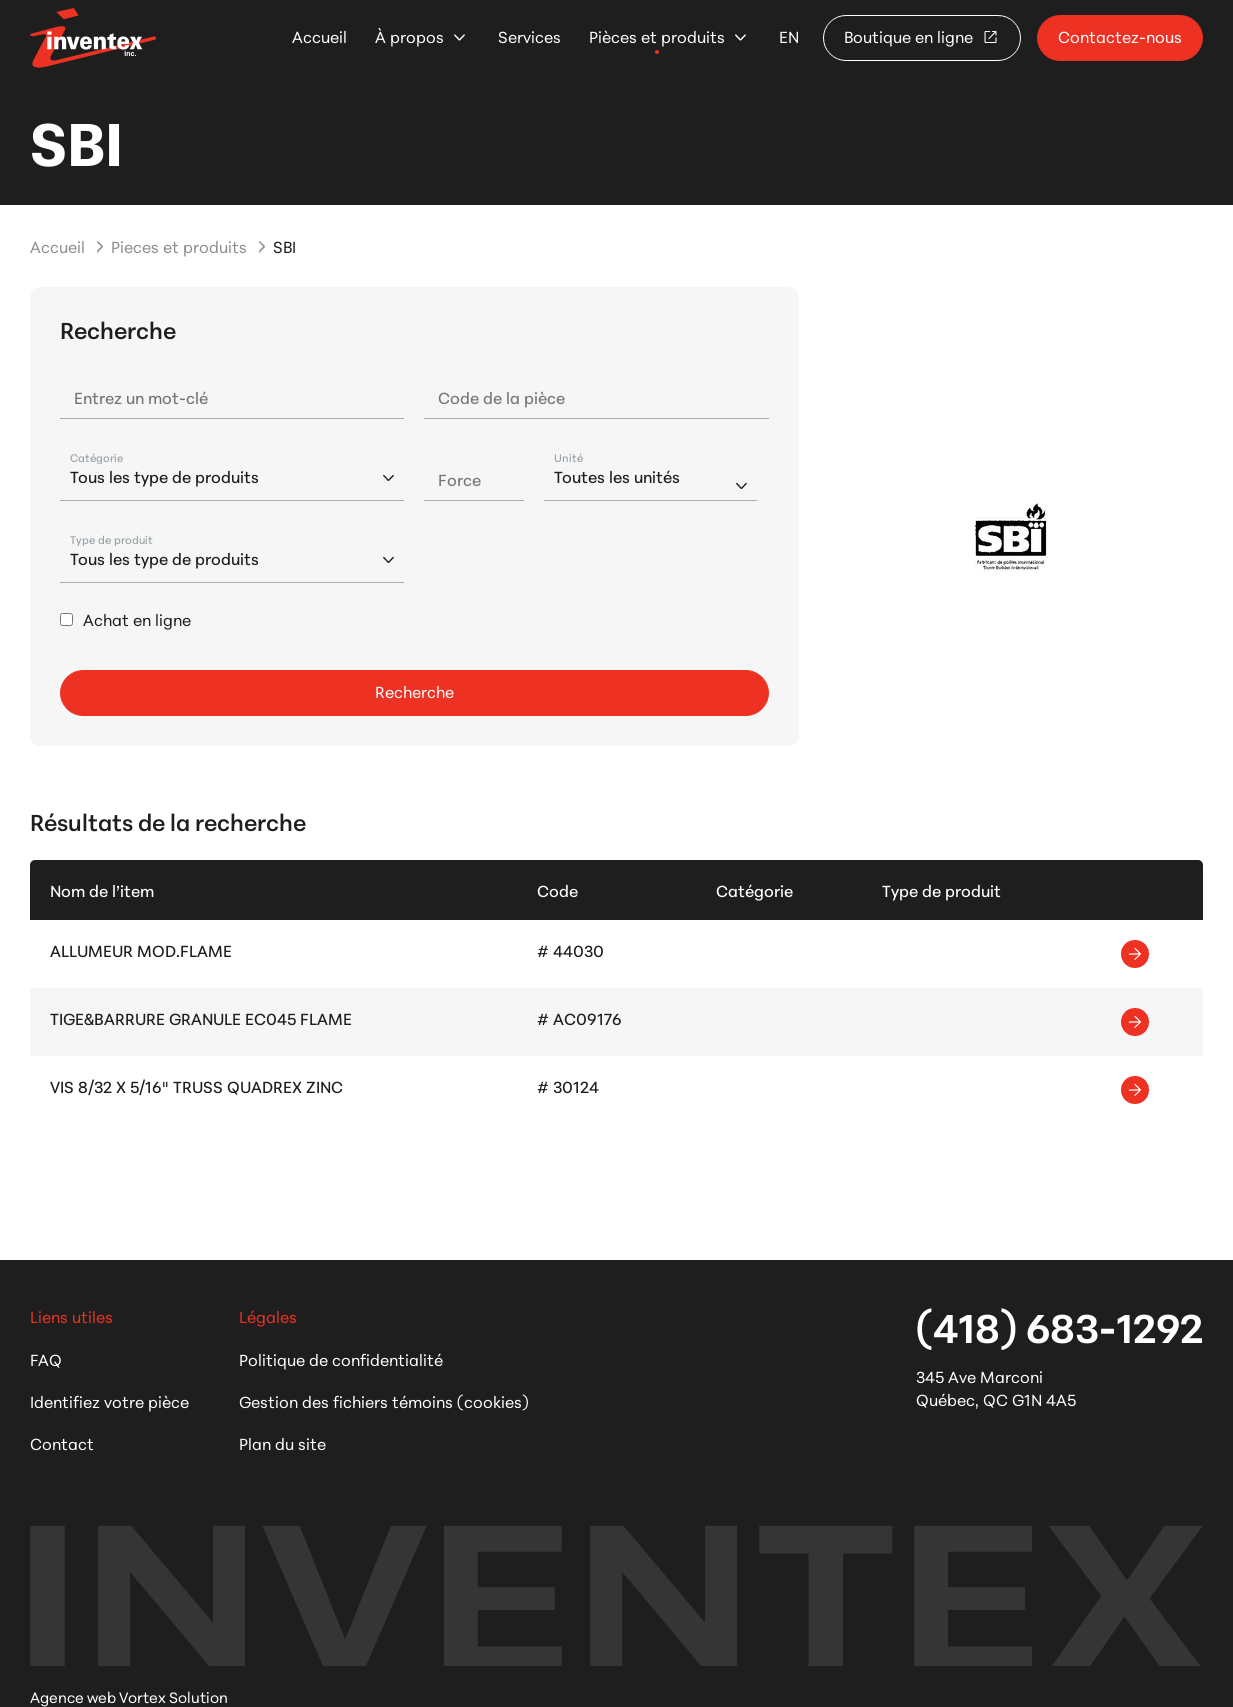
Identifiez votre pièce (109, 1400)
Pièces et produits (657, 36)
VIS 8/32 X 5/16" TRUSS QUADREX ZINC (196, 1085)
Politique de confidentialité (341, 1358)
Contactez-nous (1120, 35)
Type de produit (111, 539)
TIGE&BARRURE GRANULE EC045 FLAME (201, 1017)
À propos (409, 36)
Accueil (319, 36)
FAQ (46, 1358)
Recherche (414, 690)
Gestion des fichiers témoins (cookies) (384, 1400)
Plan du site (282, 1442)
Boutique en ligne (922, 35)
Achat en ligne (137, 619)
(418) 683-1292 (1059, 1325)
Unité (568, 457)
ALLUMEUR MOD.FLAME (141, 949)
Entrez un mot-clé (141, 396)
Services (529, 36)
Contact (62, 1442)
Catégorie (96, 457)
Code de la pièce (501, 396)
